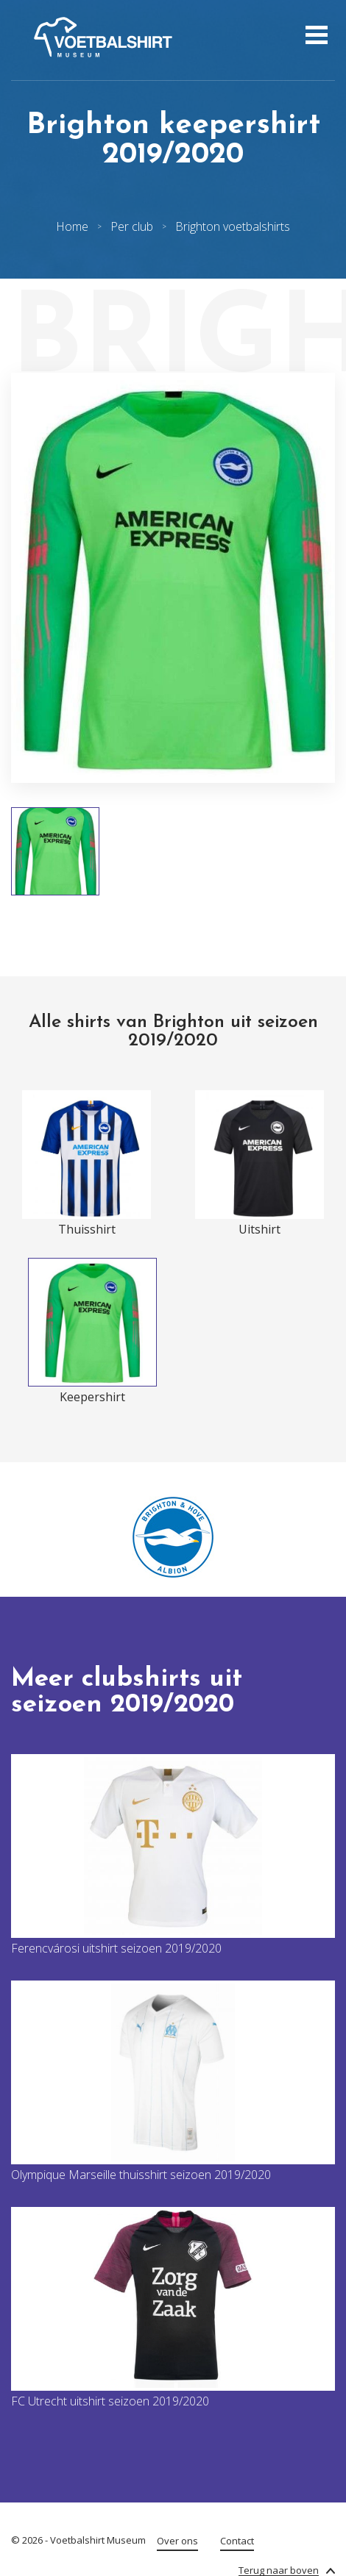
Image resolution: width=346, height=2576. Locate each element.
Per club (131, 226)
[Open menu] (315, 37)
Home (72, 226)
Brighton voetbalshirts (232, 226)
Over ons (177, 2540)
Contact (237, 2540)
